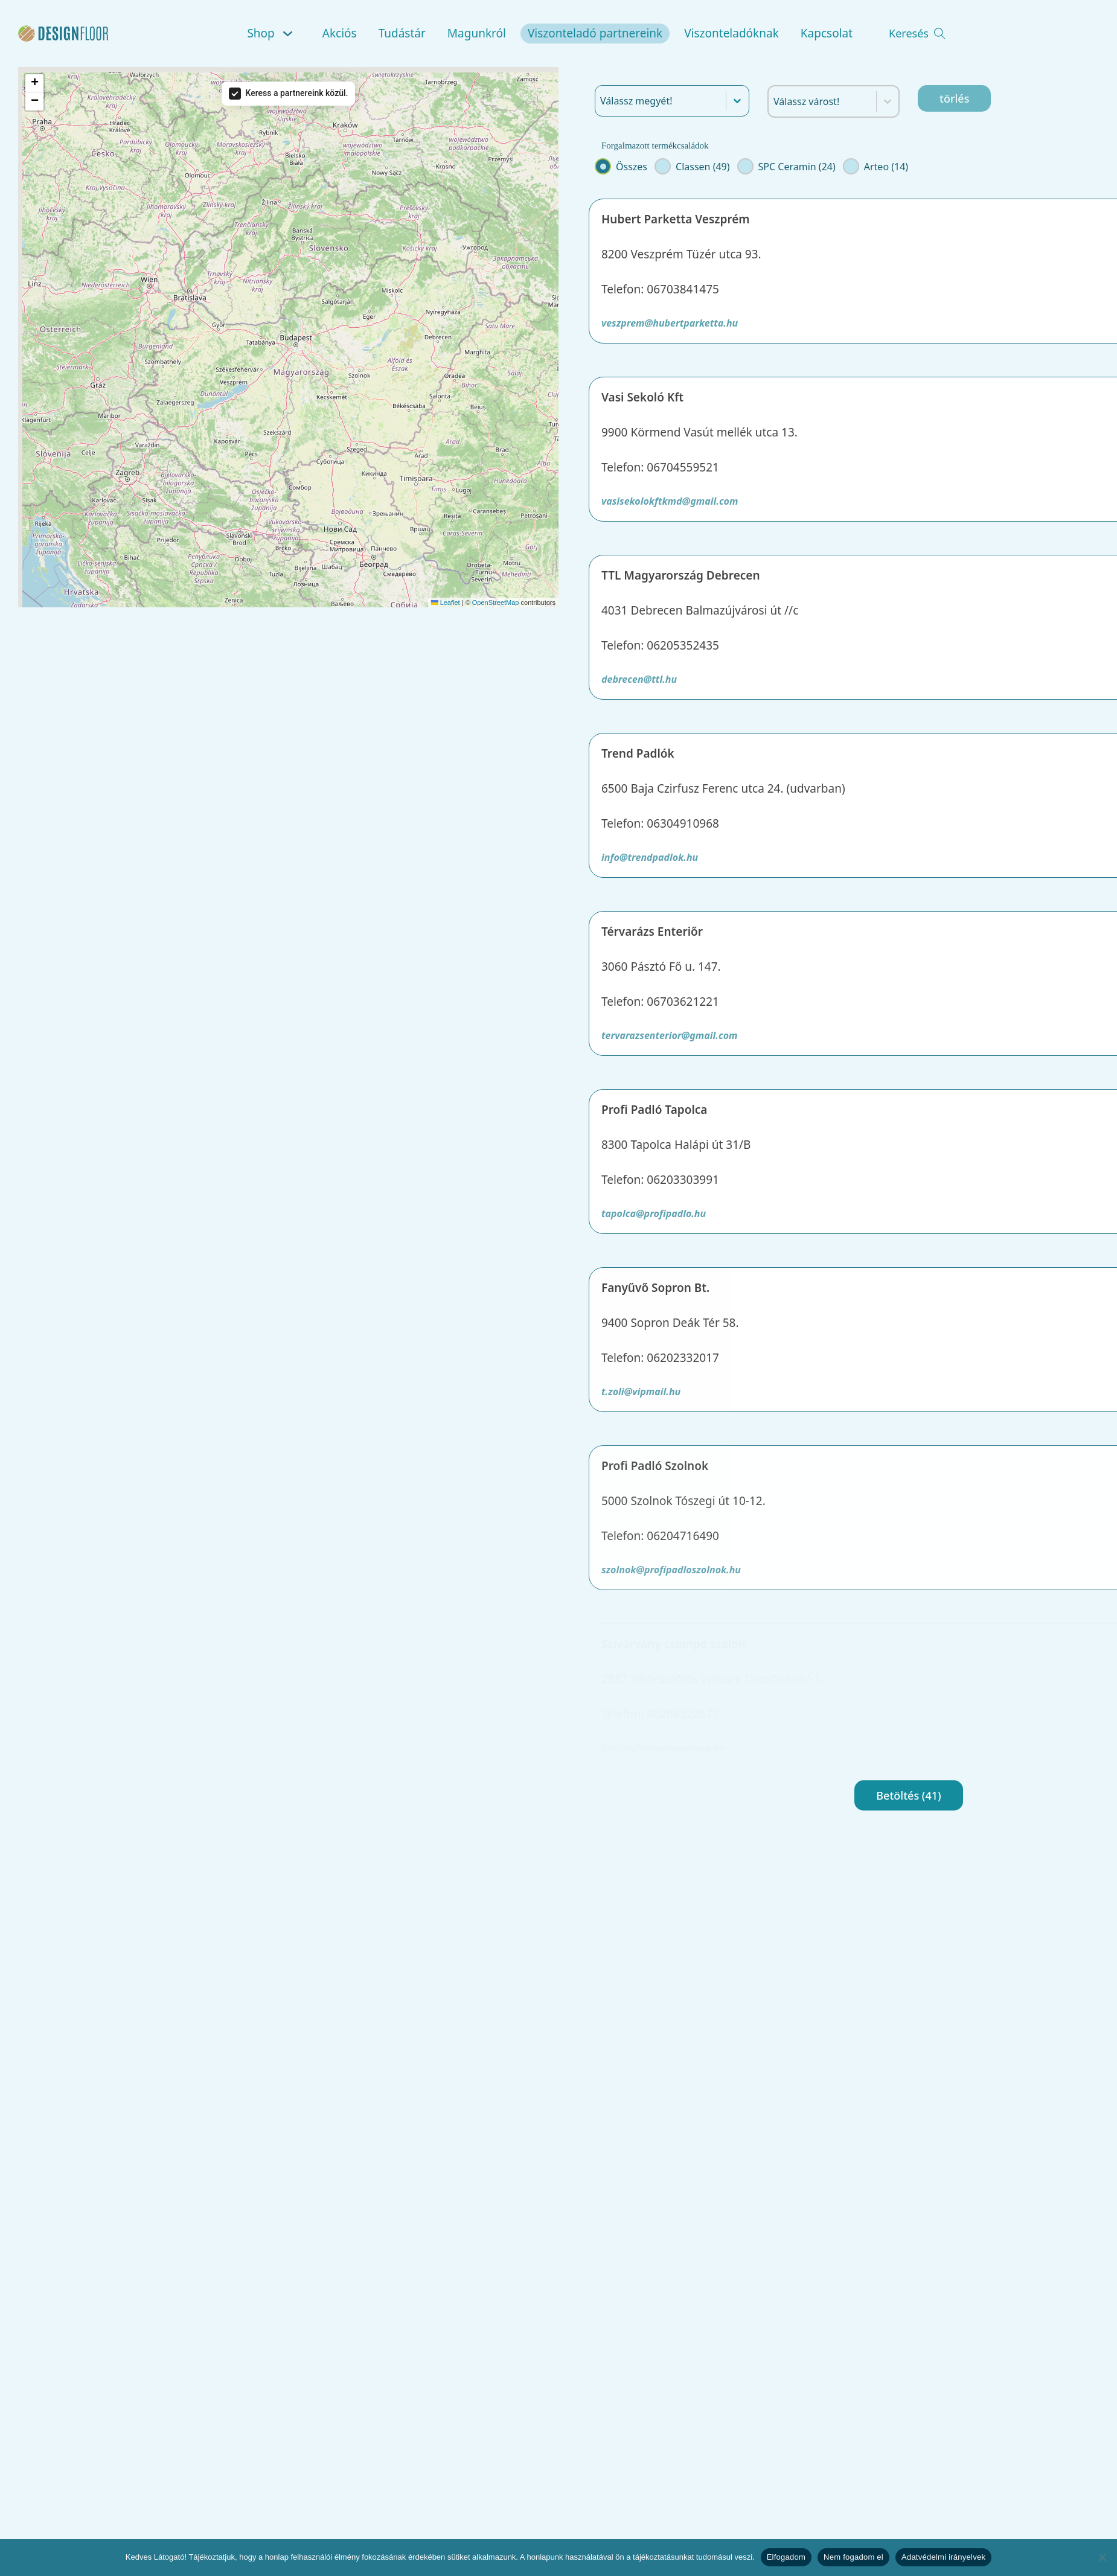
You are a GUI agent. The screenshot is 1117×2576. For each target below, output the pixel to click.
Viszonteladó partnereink (595, 33)
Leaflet (445, 602)
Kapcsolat (827, 33)
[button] (34, 83)
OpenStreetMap (495, 602)
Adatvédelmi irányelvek (943, 2557)
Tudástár (402, 33)
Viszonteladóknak (731, 33)
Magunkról (476, 33)
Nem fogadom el (853, 2557)
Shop (260, 33)
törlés (954, 98)
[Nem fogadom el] (1102, 2557)
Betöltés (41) (908, 1795)
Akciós (339, 33)
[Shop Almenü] (289, 33)
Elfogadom (786, 2557)
